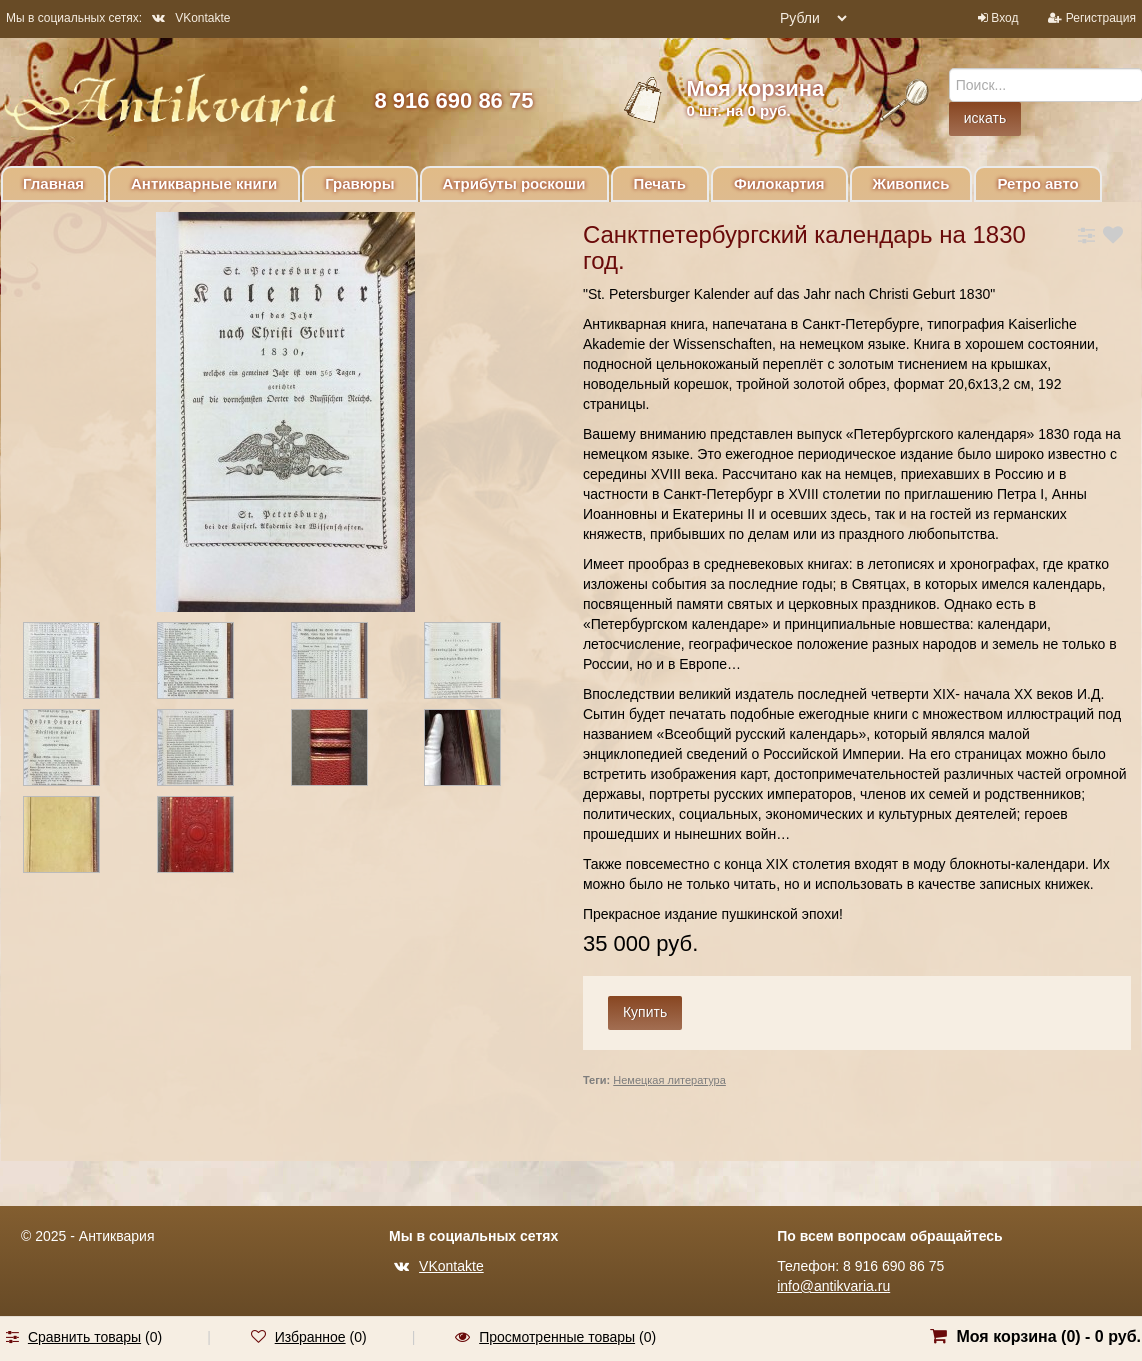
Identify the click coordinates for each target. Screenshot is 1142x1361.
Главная (53, 183)
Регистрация (1101, 18)
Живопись (911, 183)
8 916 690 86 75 (453, 100)
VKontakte (191, 18)
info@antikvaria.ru (833, 1286)
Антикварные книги (204, 183)
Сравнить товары (84, 1337)
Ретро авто (1037, 183)
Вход (1004, 18)
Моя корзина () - (1048, 1336)
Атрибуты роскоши (514, 183)
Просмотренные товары (557, 1337)
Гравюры (359, 183)
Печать (660, 183)
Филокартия (779, 183)
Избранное (310, 1337)
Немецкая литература (669, 1080)
